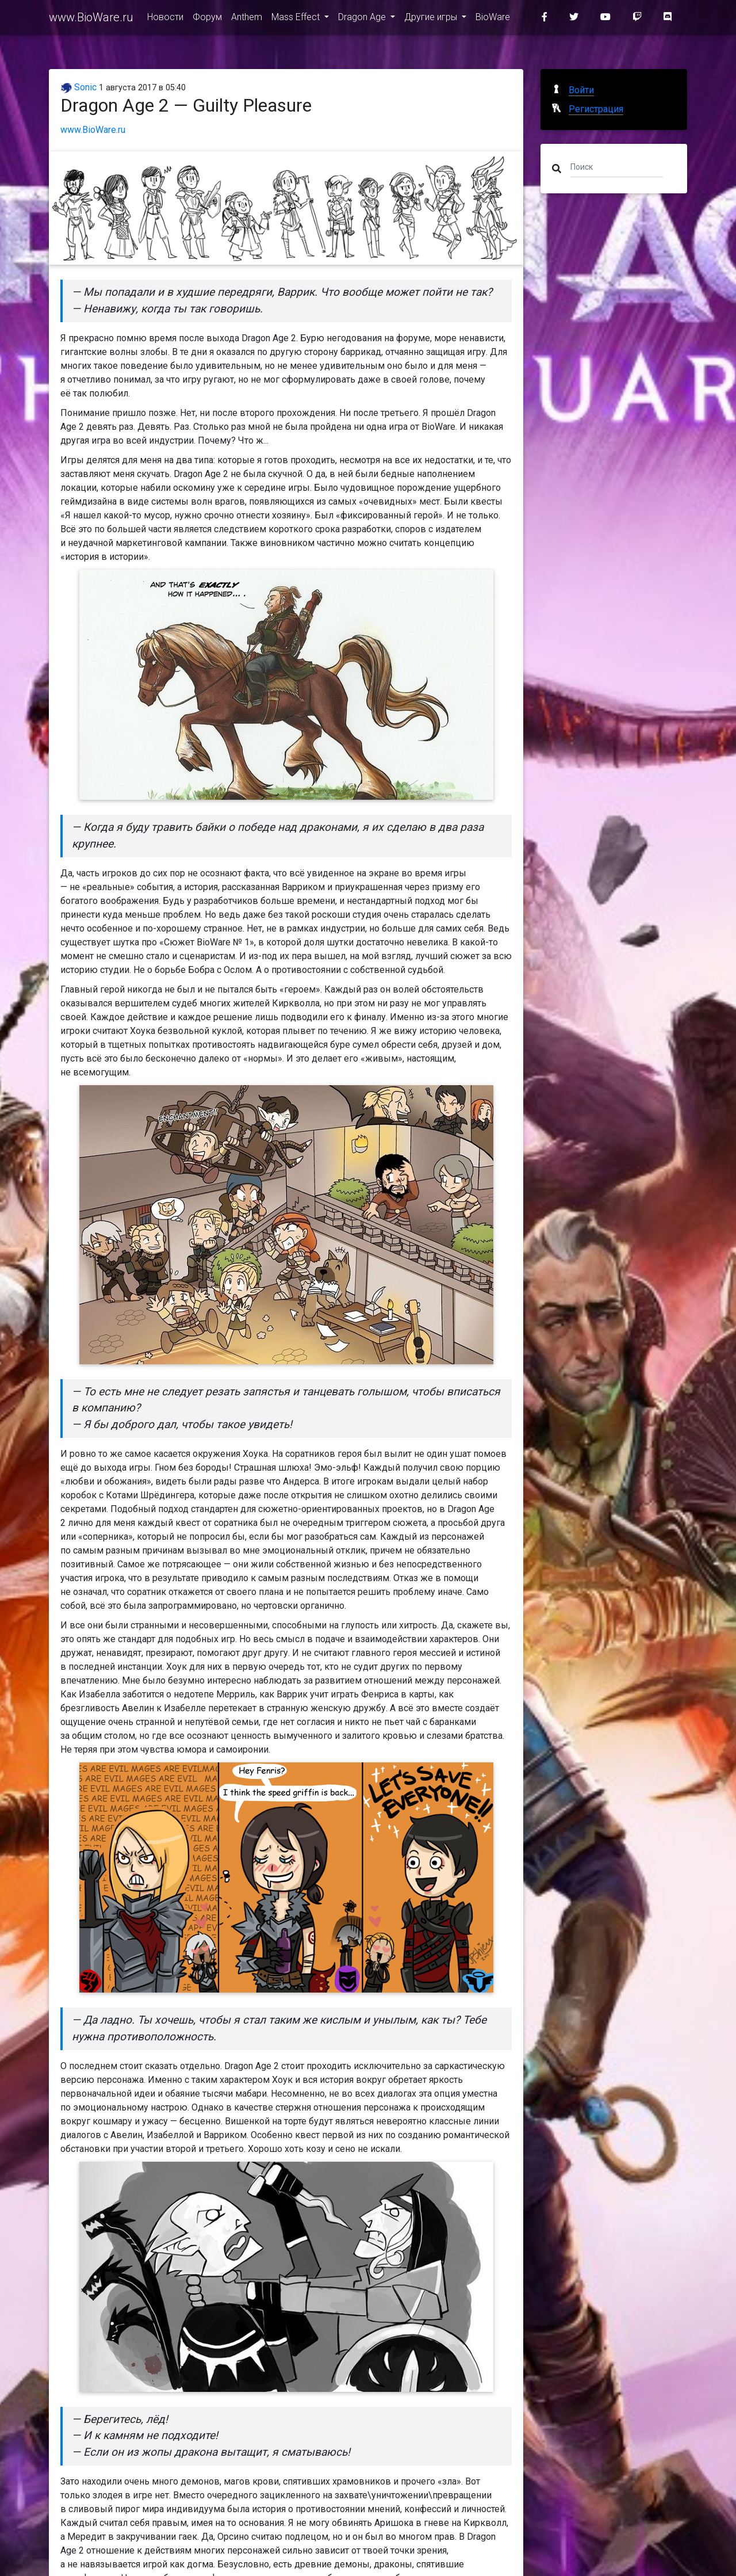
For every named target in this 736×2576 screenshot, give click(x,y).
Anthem (246, 18)
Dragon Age (363, 18)
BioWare (493, 18)
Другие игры (431, 18)
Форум (207, 18)
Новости (165, 18)
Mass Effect (296, 18)
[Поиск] (616, 166)
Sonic (78, 87)
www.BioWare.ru (91, 18)
